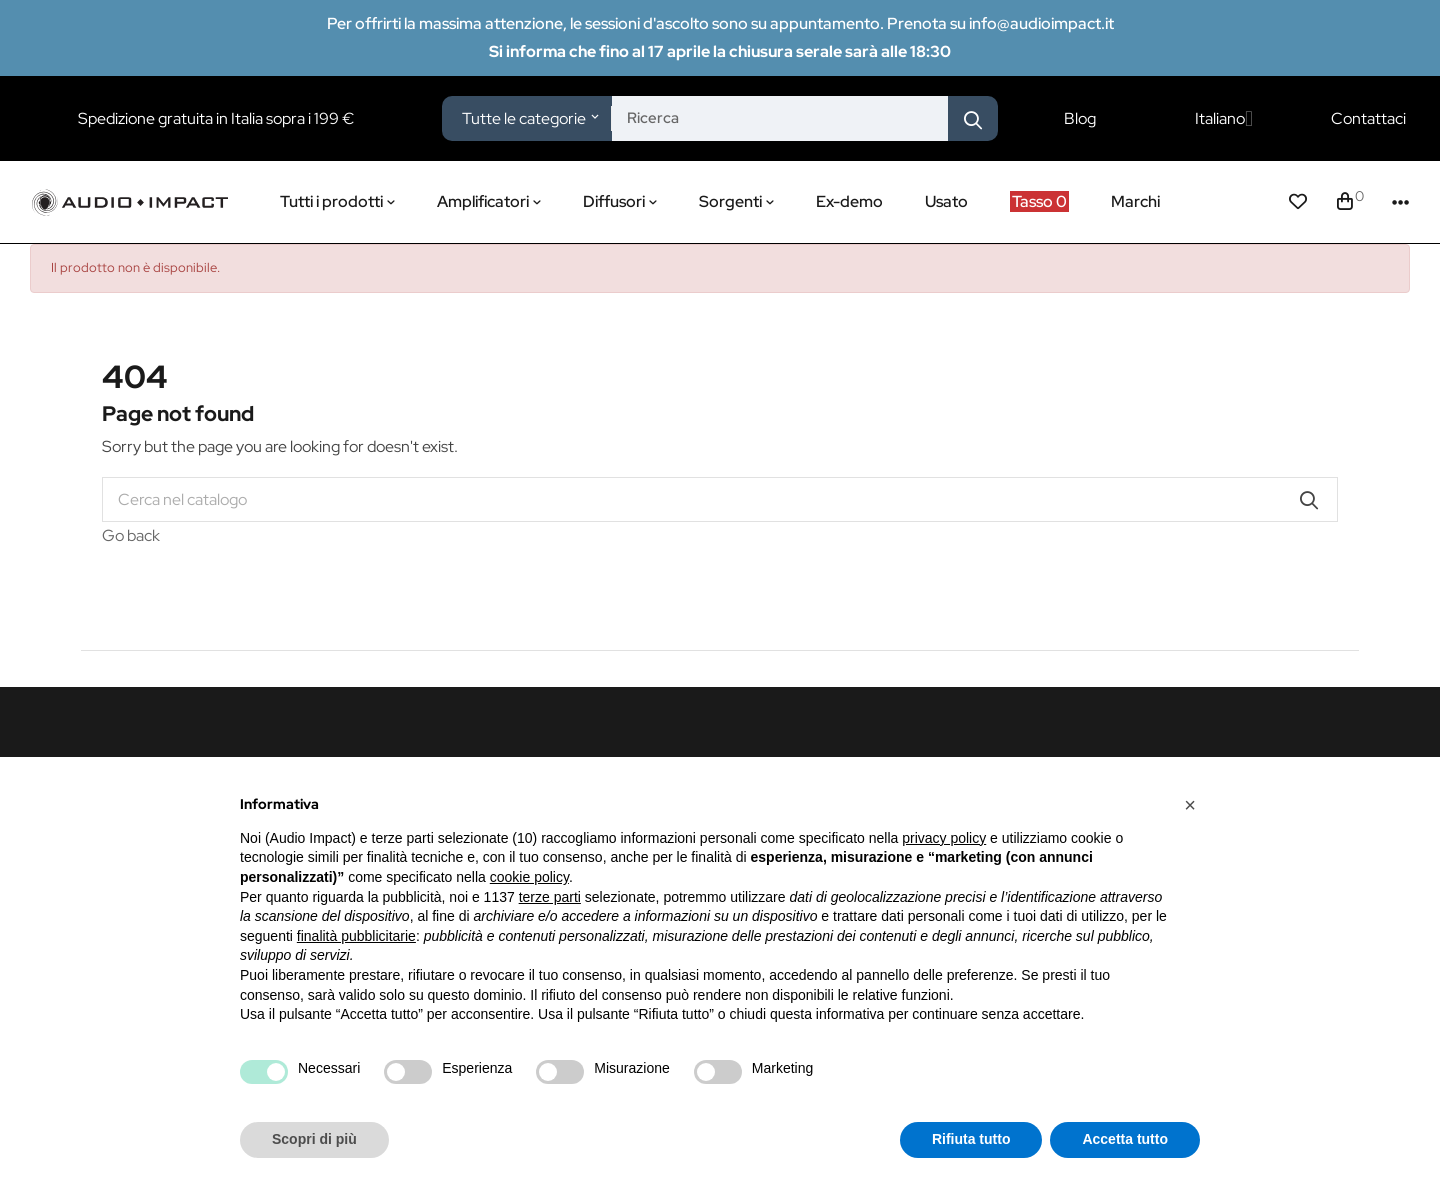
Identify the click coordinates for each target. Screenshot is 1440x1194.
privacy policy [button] (944, 838)
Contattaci (1368, 119)
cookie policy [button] (529, 877)
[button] (1190, 805)
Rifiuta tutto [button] (971, 1139)
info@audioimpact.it (1041, 23)
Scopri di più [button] (314, 1139)
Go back (131, 535)
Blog (1080, 119)
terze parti (550, 897)
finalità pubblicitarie (356, 936)
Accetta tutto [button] (1125, 1139)
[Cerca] (720, 499)
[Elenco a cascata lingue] (1224, 119)
